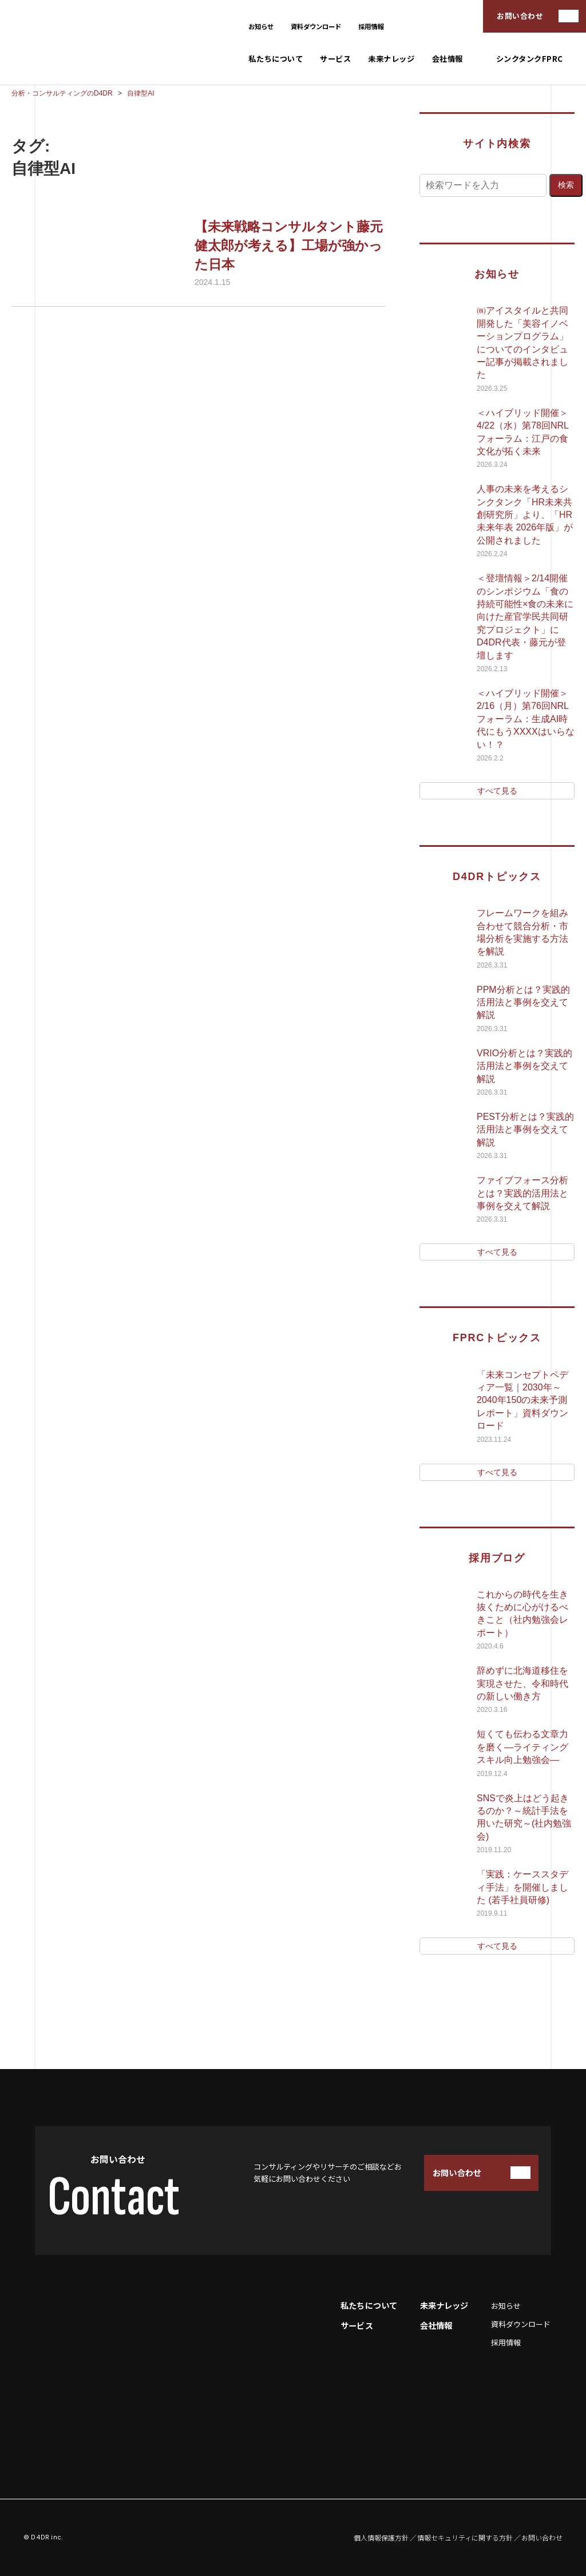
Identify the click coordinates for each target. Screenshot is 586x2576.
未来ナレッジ (391, 58)
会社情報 (447, 58)
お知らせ (261, 26)
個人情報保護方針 (381, 2537)
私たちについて (275, 58)
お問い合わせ (520, 15)
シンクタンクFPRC (529, 58)
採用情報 (370, 26)
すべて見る (497, 790)
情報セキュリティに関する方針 (465, 2537)
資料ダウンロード (316, 26)
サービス (335, 58)
